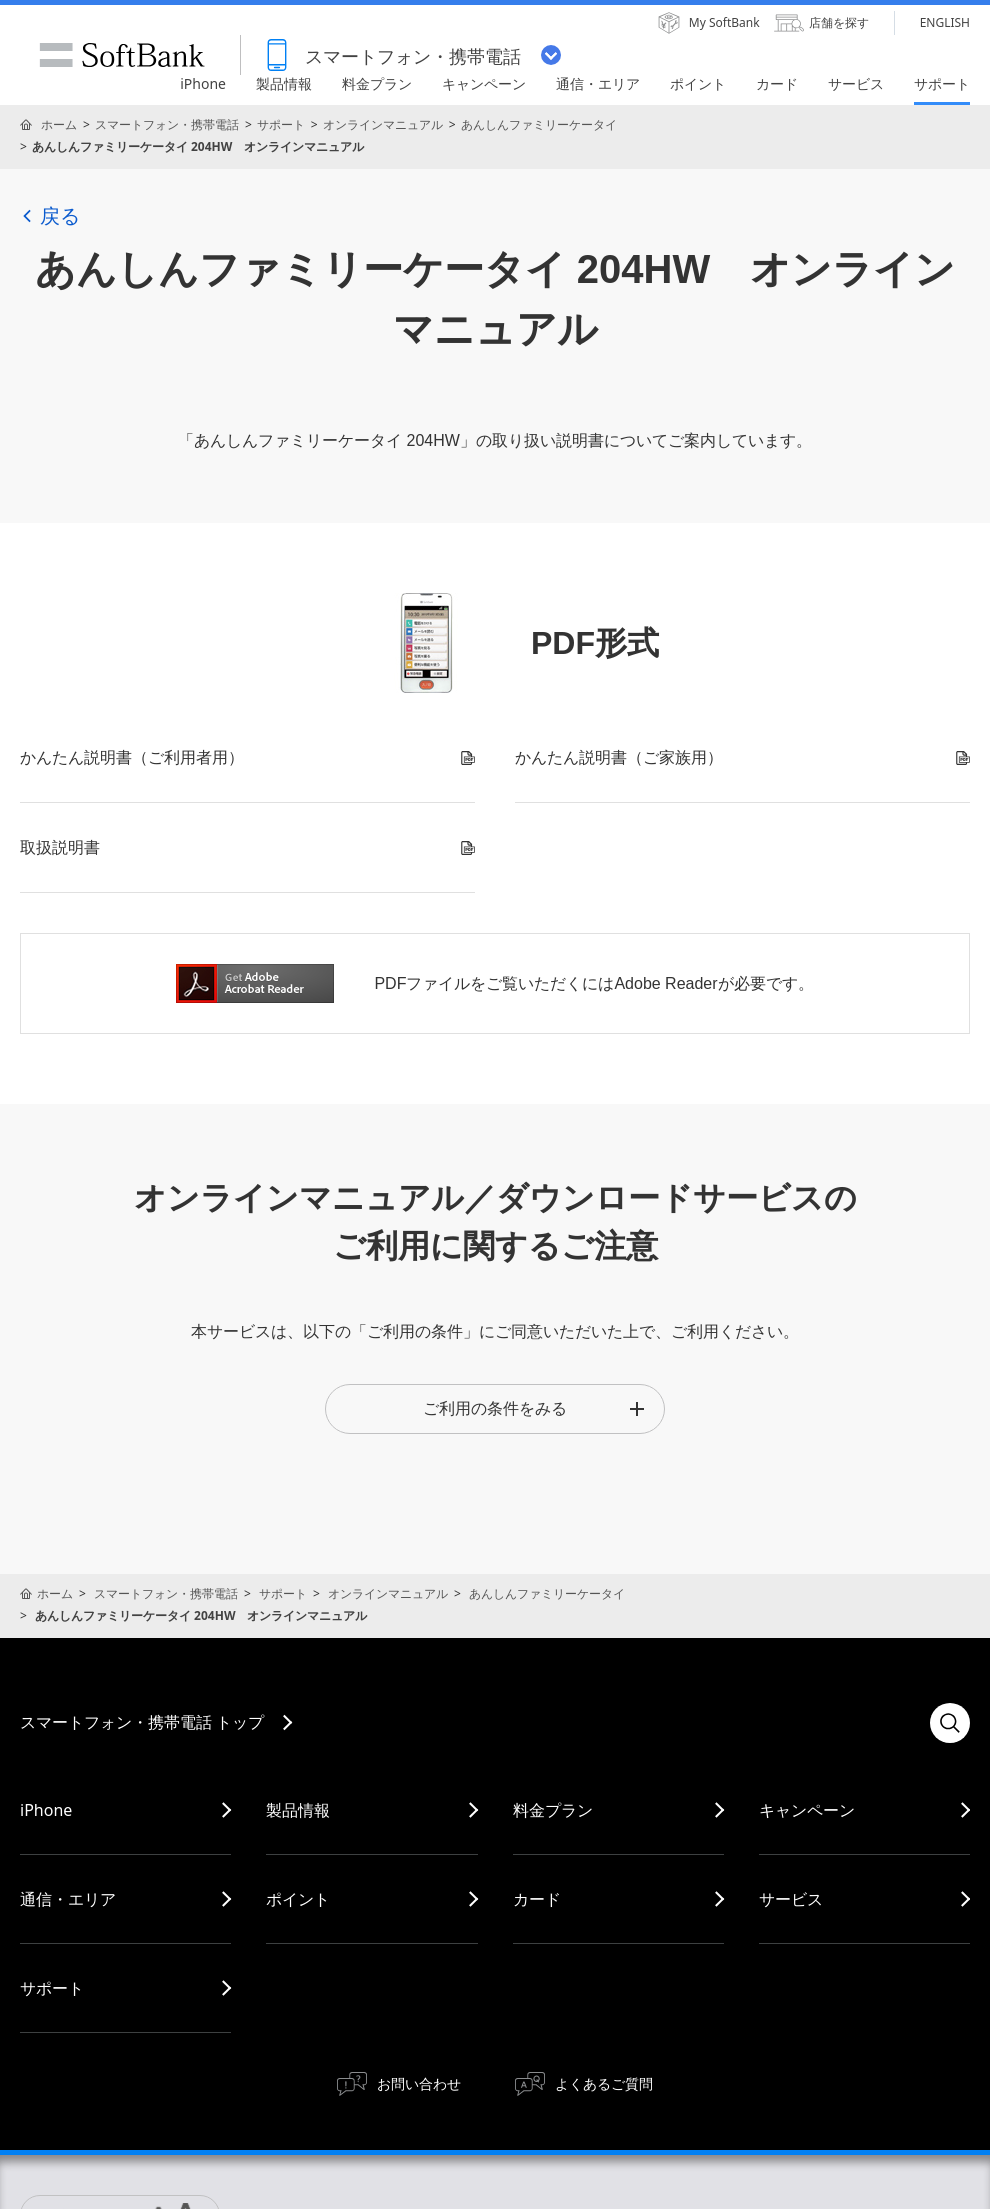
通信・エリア (68, 1899)
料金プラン (553, 1810)
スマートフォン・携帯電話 (167, 124)
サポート (281, 124)
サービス (791, 1899)
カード (537, 1899)
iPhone (46, 1810)
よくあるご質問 (604, 2083)
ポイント (298, 1899)
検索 (950, 1723)
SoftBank (122, 55)
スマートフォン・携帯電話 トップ (142, 1722)
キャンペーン (807, 1810)
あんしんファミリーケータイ (539, 124)
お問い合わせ (419, 2083)
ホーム (59, 124)
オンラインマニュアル (383, 124)
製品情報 (298, 1810)
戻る (50, 216)
